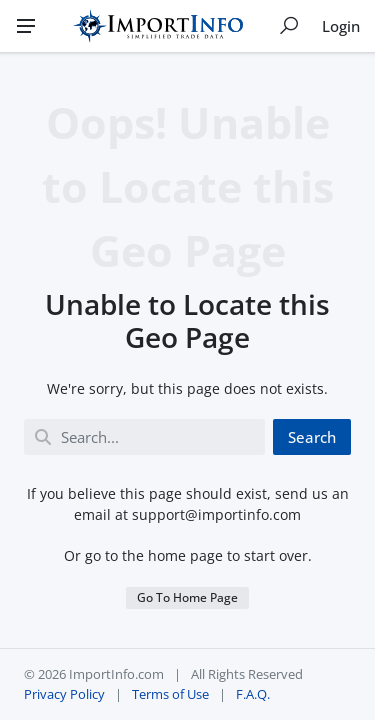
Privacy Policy (64, 694)
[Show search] (289, 26)
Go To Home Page (187, 597)
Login (341, 26)
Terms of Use (170, 694)
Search (312, 437)
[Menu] (26, 26)
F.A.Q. (253, 694)
